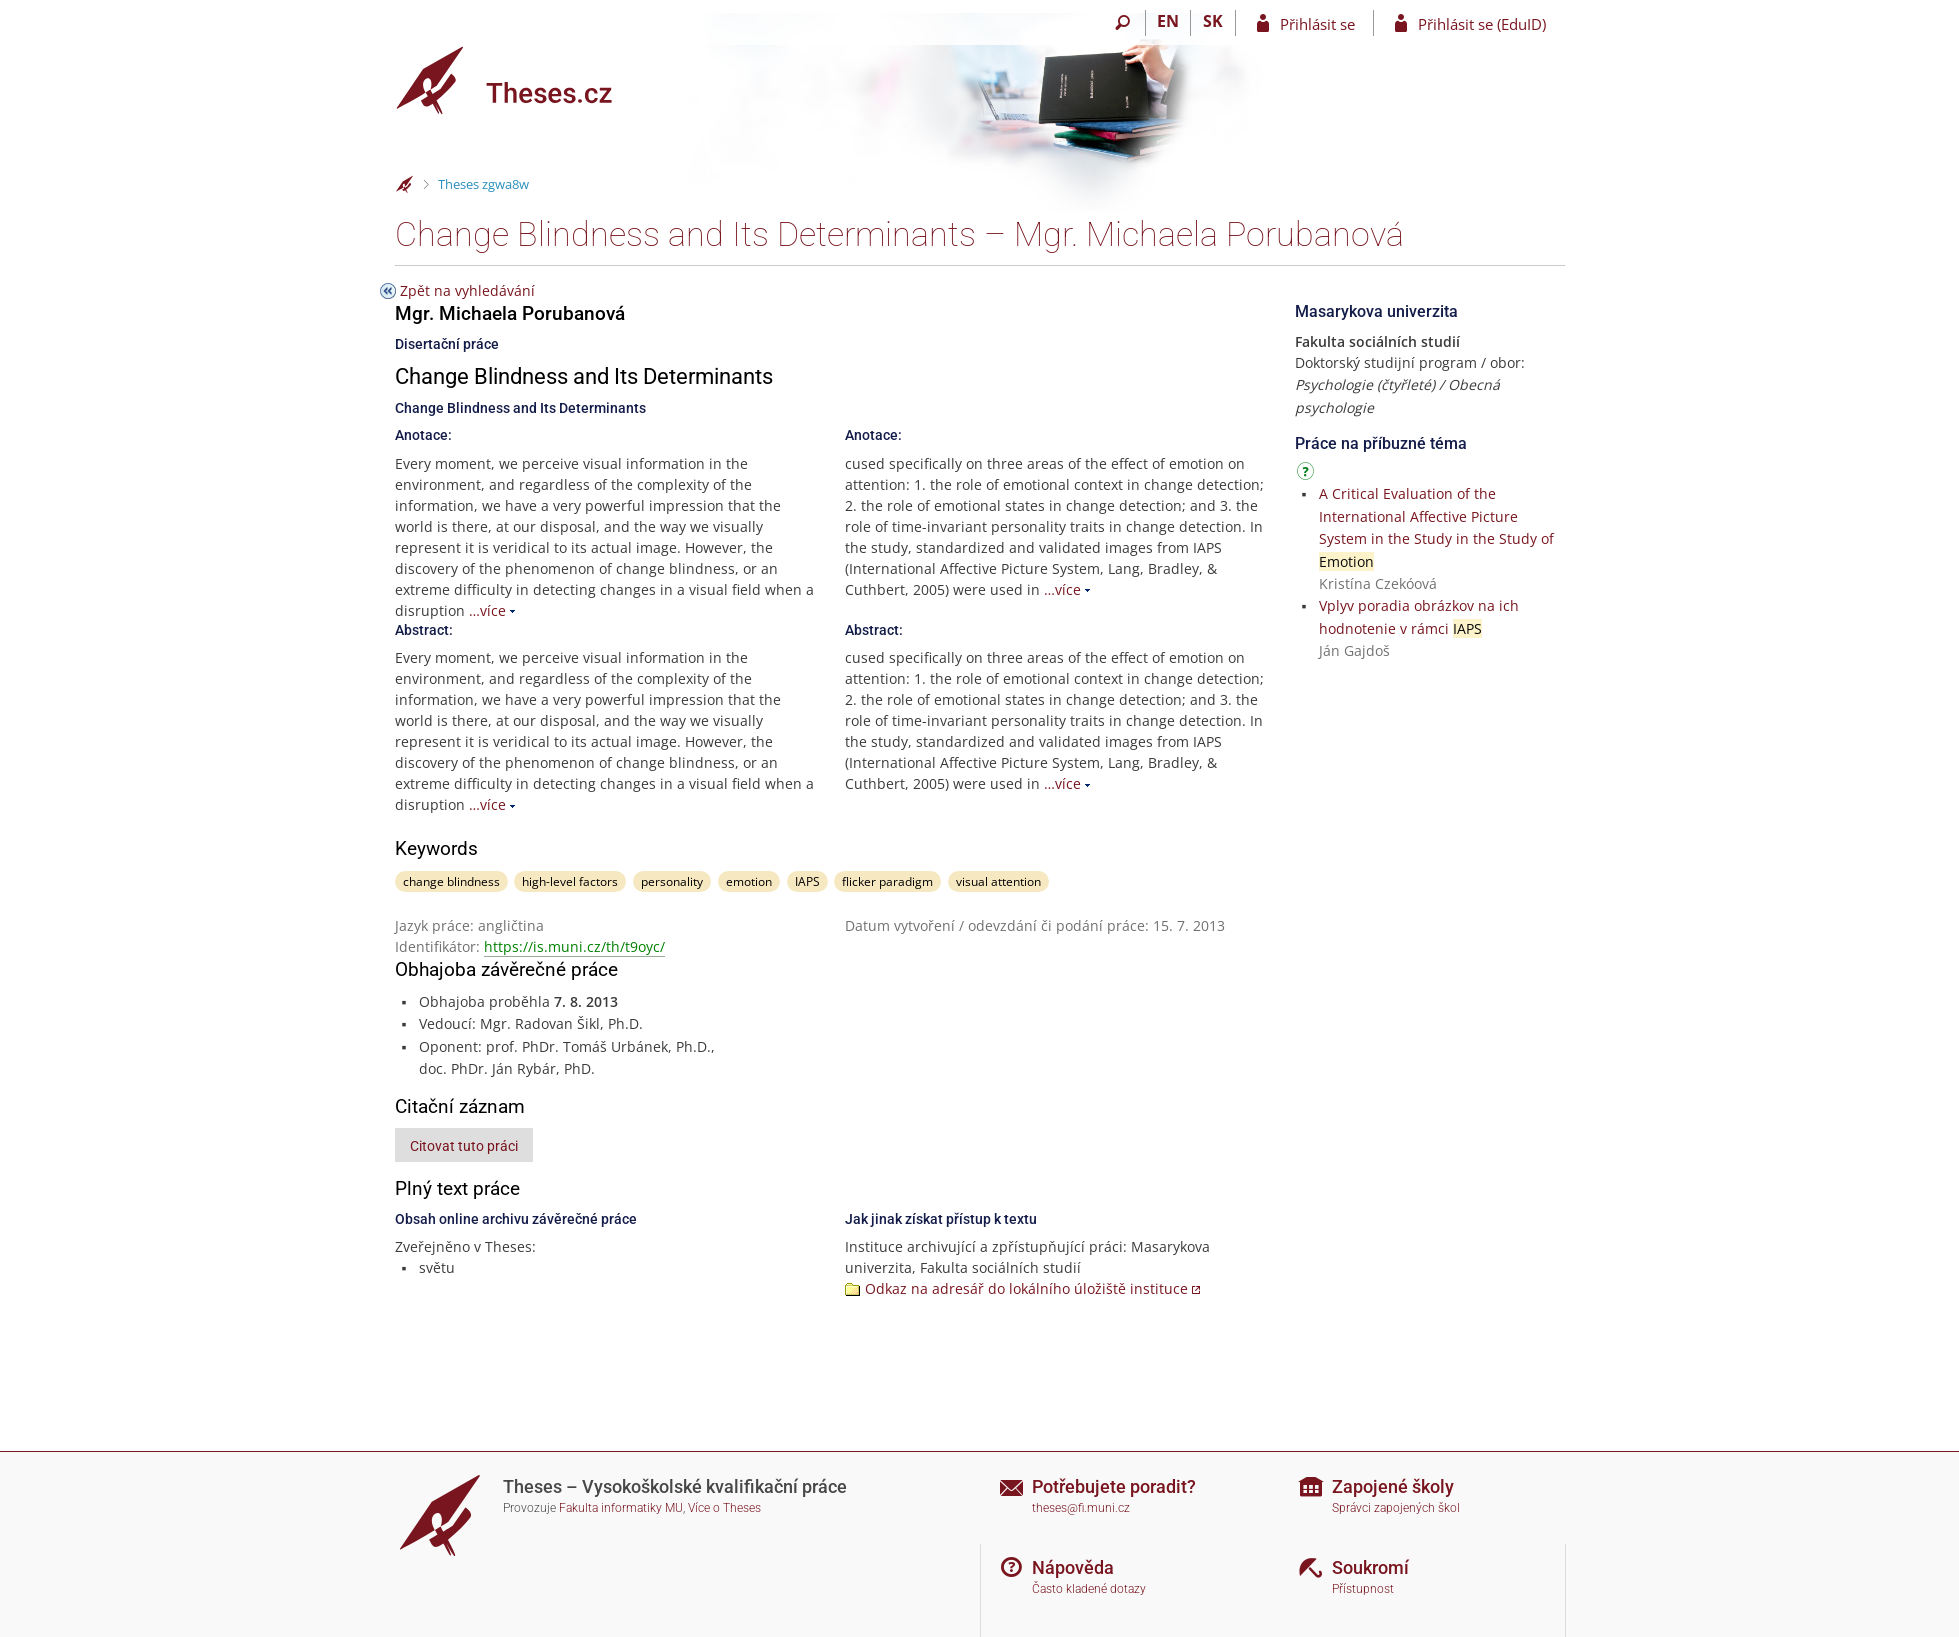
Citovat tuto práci (464, 1146)
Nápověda (1073, 1567)
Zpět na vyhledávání (467, 290)
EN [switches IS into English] (1168, 21)
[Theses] (520, 80)
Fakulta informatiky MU (621, 1508)
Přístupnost (1363, 1589)
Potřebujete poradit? (1114, 1486)
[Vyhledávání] (1123, 23)
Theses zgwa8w (483, 184)
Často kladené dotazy (1089, 1589)
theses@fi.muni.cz (1081, 1508)
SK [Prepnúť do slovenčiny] (1213, 21)
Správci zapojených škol (1396, 1508)
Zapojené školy (1393, 1486)
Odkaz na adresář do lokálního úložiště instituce (1026, 1288)
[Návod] (1308, 474)
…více (487, 610)
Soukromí (1370, 1567)
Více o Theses (724, 1508)
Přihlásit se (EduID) (1482, 24)
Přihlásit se (1317, 24)
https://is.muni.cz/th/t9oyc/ (574, 946)
